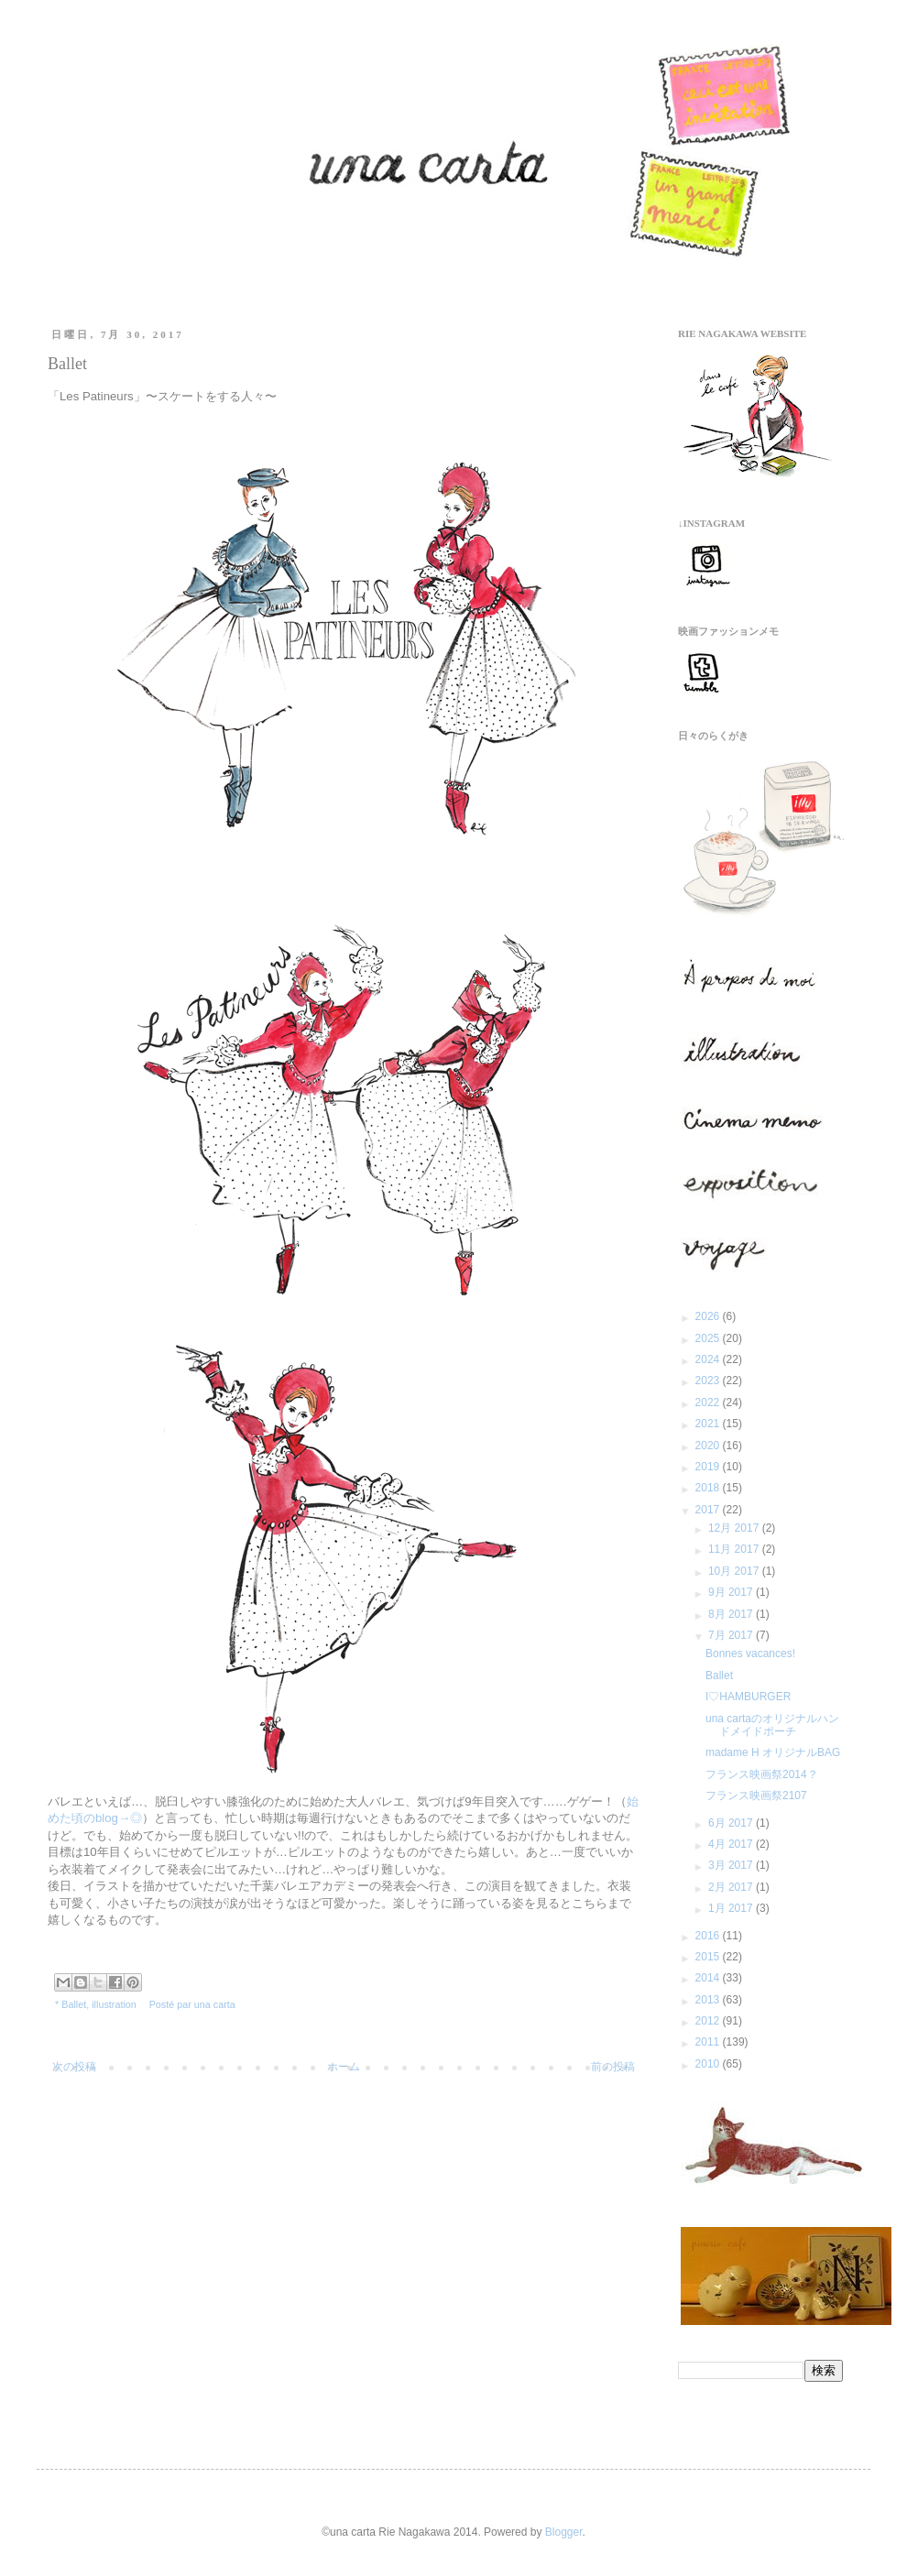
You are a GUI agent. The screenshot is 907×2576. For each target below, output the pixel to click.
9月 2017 (732, 1592)
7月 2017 (732, 1635)
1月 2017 (732, 1908)
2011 (709, 2042)
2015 (709, 1956)
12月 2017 (735, 1528)
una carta (214, 2004)
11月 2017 (735, 1549)
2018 (709, 1487)
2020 (709, 1445)
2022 (709, 1402)
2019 (709, 1466)
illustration (114, 2004)
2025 (709, 1338)
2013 (709, 1999)
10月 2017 (735, 1571)
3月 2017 (732, 1865)
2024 (709, 1359)
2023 (709, 1380)
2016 (709, 1935)
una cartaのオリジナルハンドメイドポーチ (772, 1725)
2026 (709, 1316)
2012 (709, 2020)
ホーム (343, 2066)
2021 (709, 1423)
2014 (709, 1977)
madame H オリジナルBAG (772, 1752)
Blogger (564, 2532)
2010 (709, 2064)
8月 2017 (732, 1614)
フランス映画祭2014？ (761, 1774)
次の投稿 (74, 2066)
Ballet (73, 2004)
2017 (709, 1509)
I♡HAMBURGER (748, 1696)
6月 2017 (732, 1823)
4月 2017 (732, 1844)
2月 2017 (732, 1887)
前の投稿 (613, 2066)
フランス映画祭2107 (756, 1795)
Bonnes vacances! (750, 1653)
